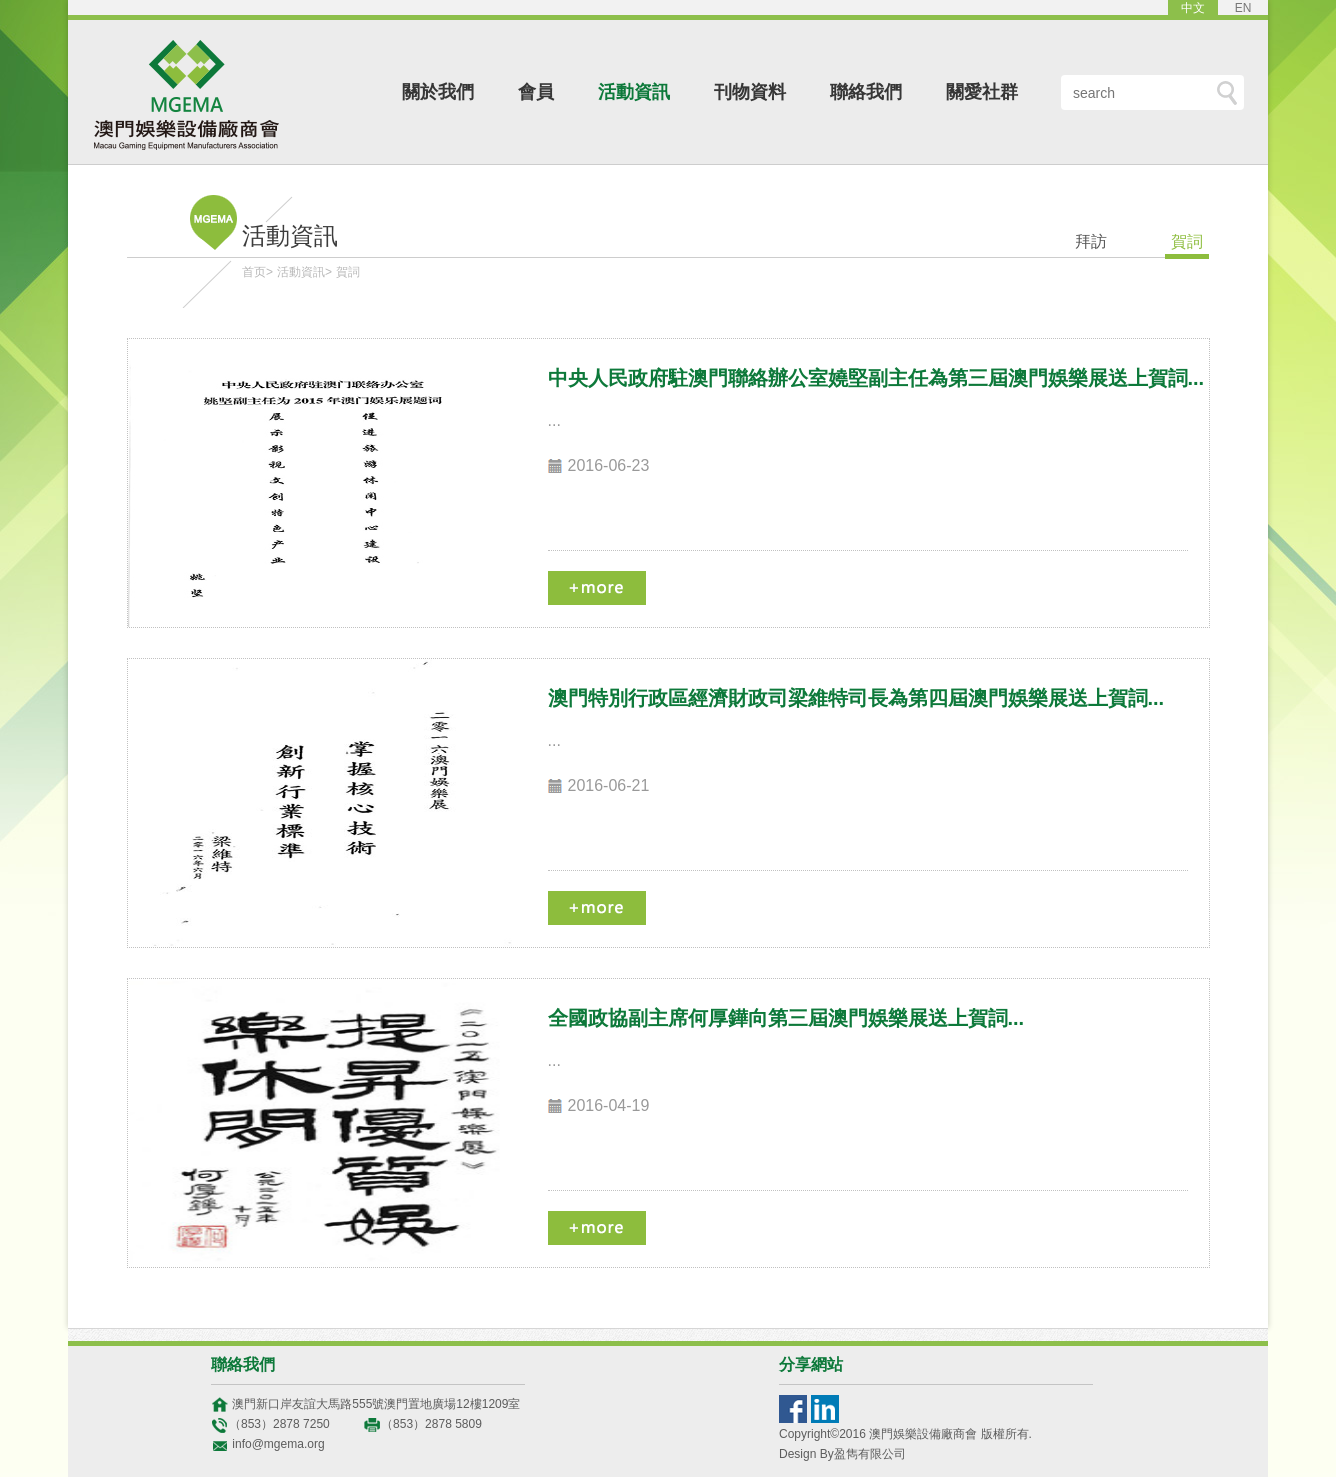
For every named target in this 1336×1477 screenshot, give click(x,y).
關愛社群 (982, 92)
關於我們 (438, 92)
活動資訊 (634, 92)
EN (1243, 8)
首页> (257, 272)
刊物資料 (750, 92)
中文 (1193, 8)
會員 (536, 92)
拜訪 (1091, 241)
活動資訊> (304, 272)
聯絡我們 (866, 92)
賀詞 (348, 272)
